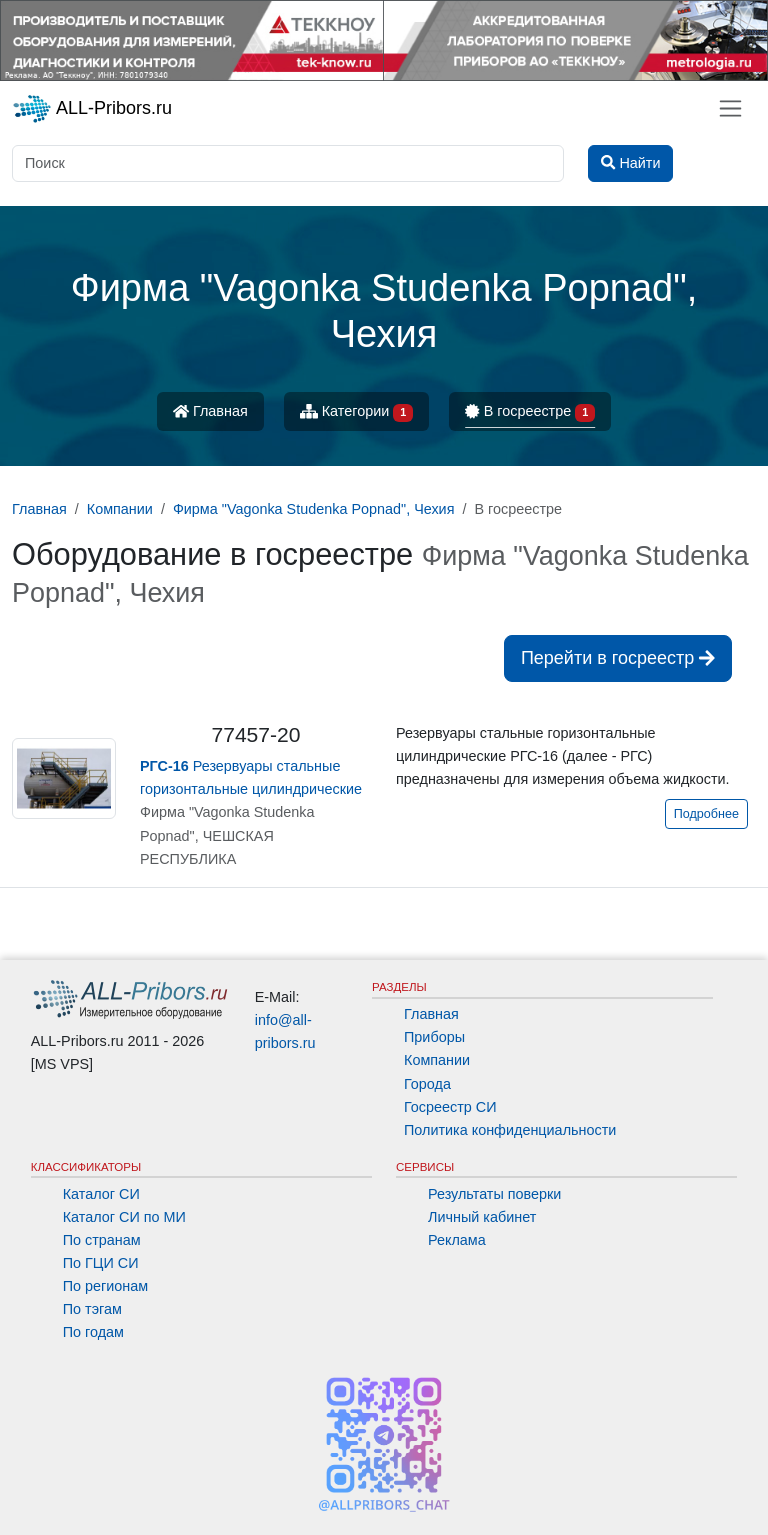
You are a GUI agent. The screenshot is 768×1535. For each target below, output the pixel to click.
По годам (93, 1332)
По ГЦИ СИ (101, 1263)
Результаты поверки (494, 1194)
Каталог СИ (101, 1194)
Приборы (434, 1037)
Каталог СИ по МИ (124, 1217)
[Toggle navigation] (730, 108)
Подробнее (706, 814)
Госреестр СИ (450, 1107)
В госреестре (530, 412)
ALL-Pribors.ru (92, 109)
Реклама (457, 1240)
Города (427, 1084)
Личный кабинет (482, 1217)
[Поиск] (288, 163)
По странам (102, 1240)
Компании (437, 1060)
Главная (210, 411)
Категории (357, 412)
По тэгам (92, 1309)
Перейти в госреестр (618, 658)
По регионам (106, 1286)
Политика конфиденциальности (510, 1130)
